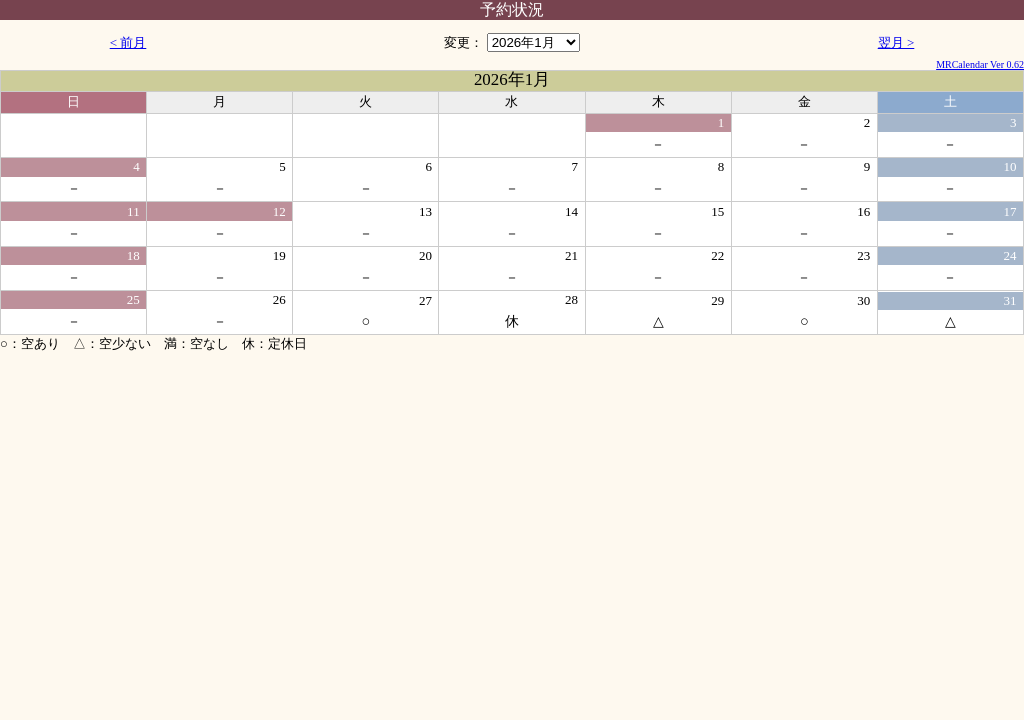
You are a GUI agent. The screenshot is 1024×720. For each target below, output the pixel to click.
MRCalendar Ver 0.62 (980, 64)
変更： (511, 42)
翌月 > (896, 42)
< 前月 (128, 42)
